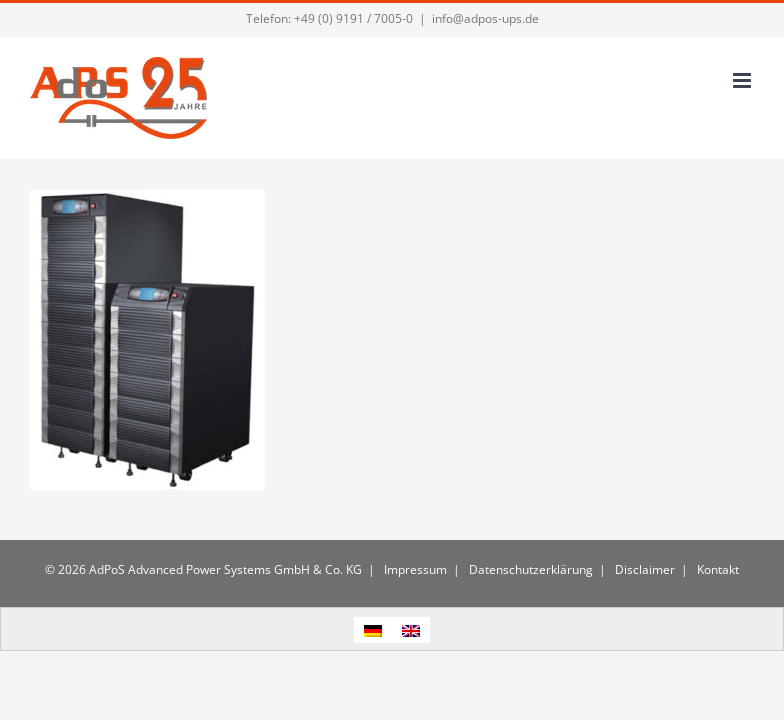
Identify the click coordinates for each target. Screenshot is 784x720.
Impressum (414, 569)
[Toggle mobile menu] (743, 80)
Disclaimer (643, 569)
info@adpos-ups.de (485, 18)
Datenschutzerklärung (529, 569)
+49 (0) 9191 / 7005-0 (353, 18)
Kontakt (716, 569)
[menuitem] (373, 629)
